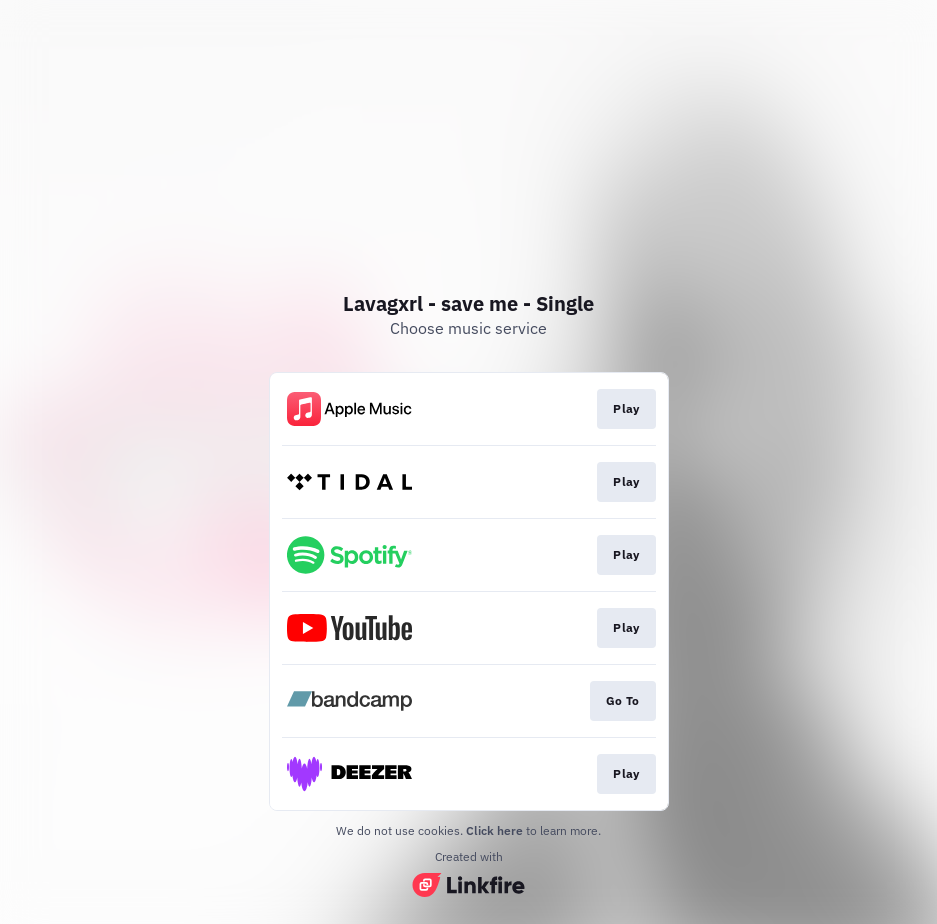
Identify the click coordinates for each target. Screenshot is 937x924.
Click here (494, 830)
